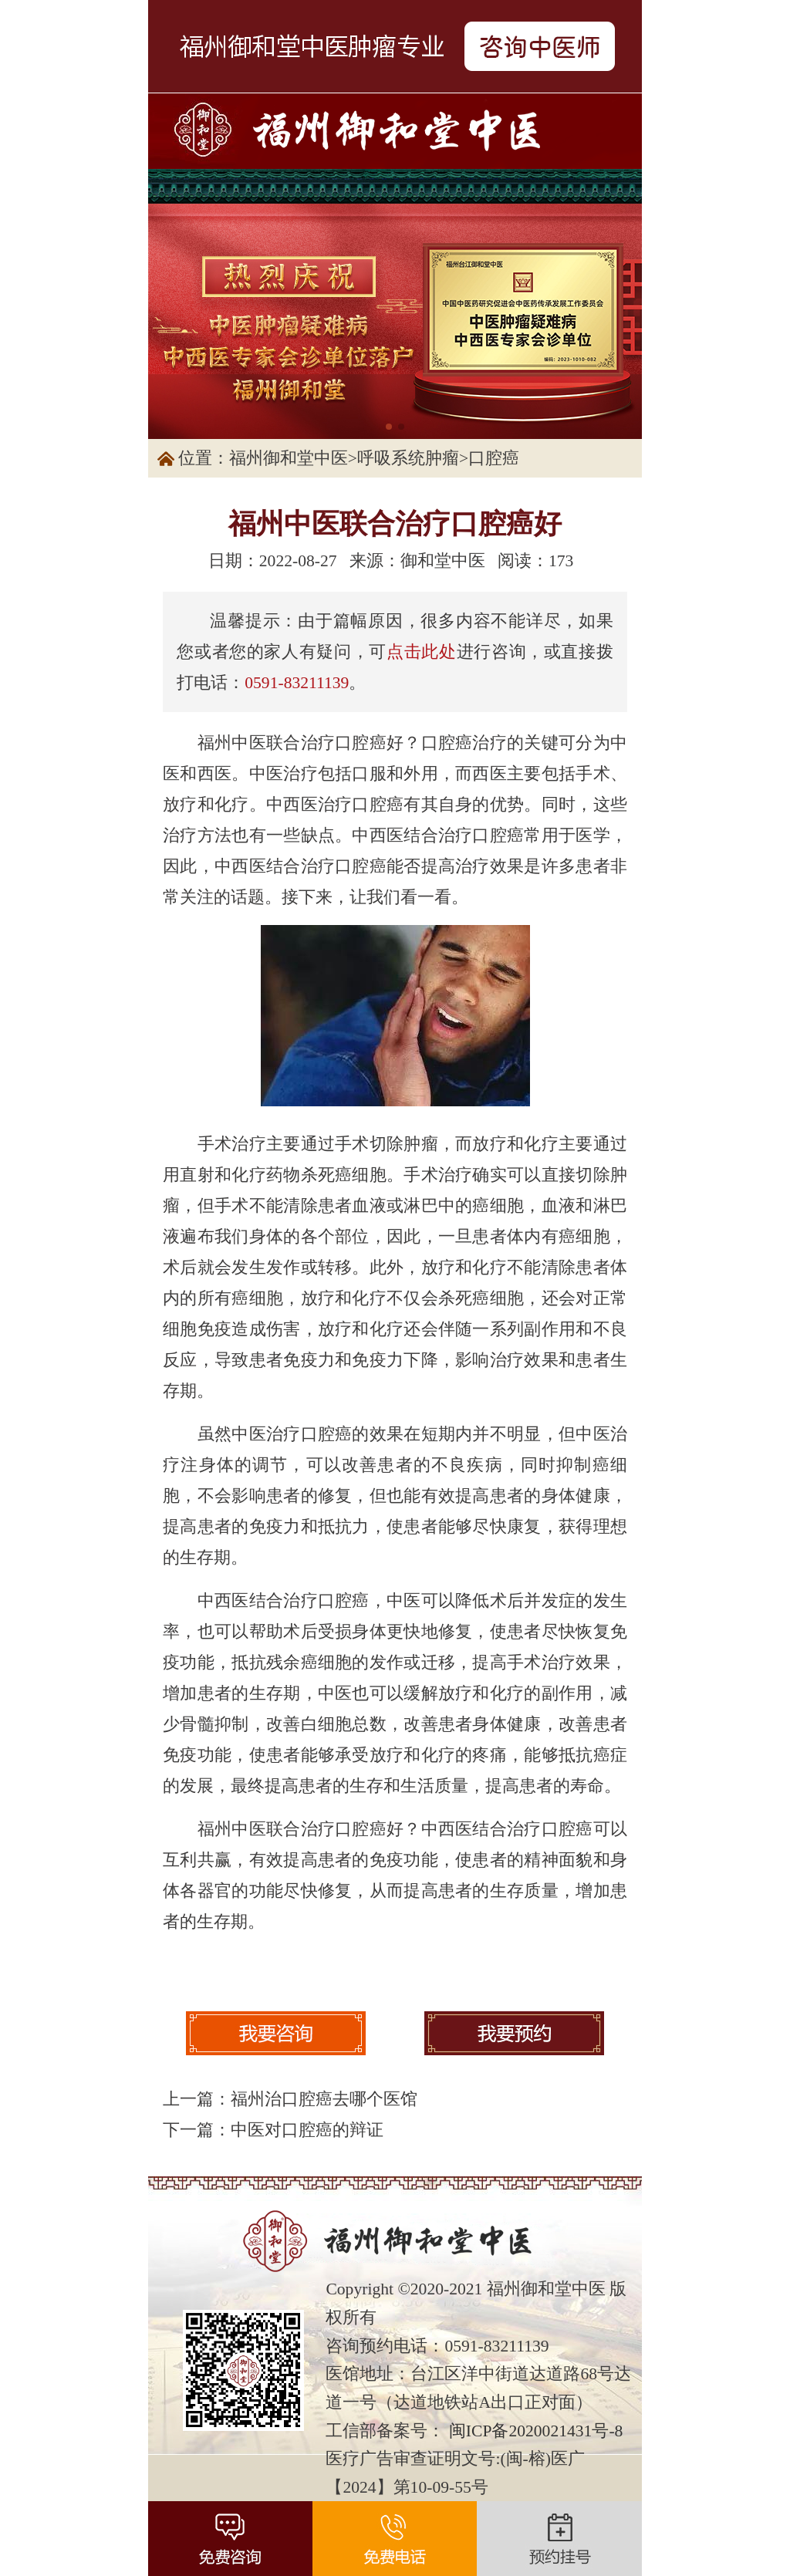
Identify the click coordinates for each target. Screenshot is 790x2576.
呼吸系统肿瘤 (408, 458)
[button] (389, 427)
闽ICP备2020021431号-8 (536, 2431)
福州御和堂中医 (288, 458)
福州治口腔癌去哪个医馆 (324, 2099)
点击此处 (422, 652)
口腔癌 (493, 458)
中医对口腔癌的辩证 (307, 2130)
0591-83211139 (297, 683)
